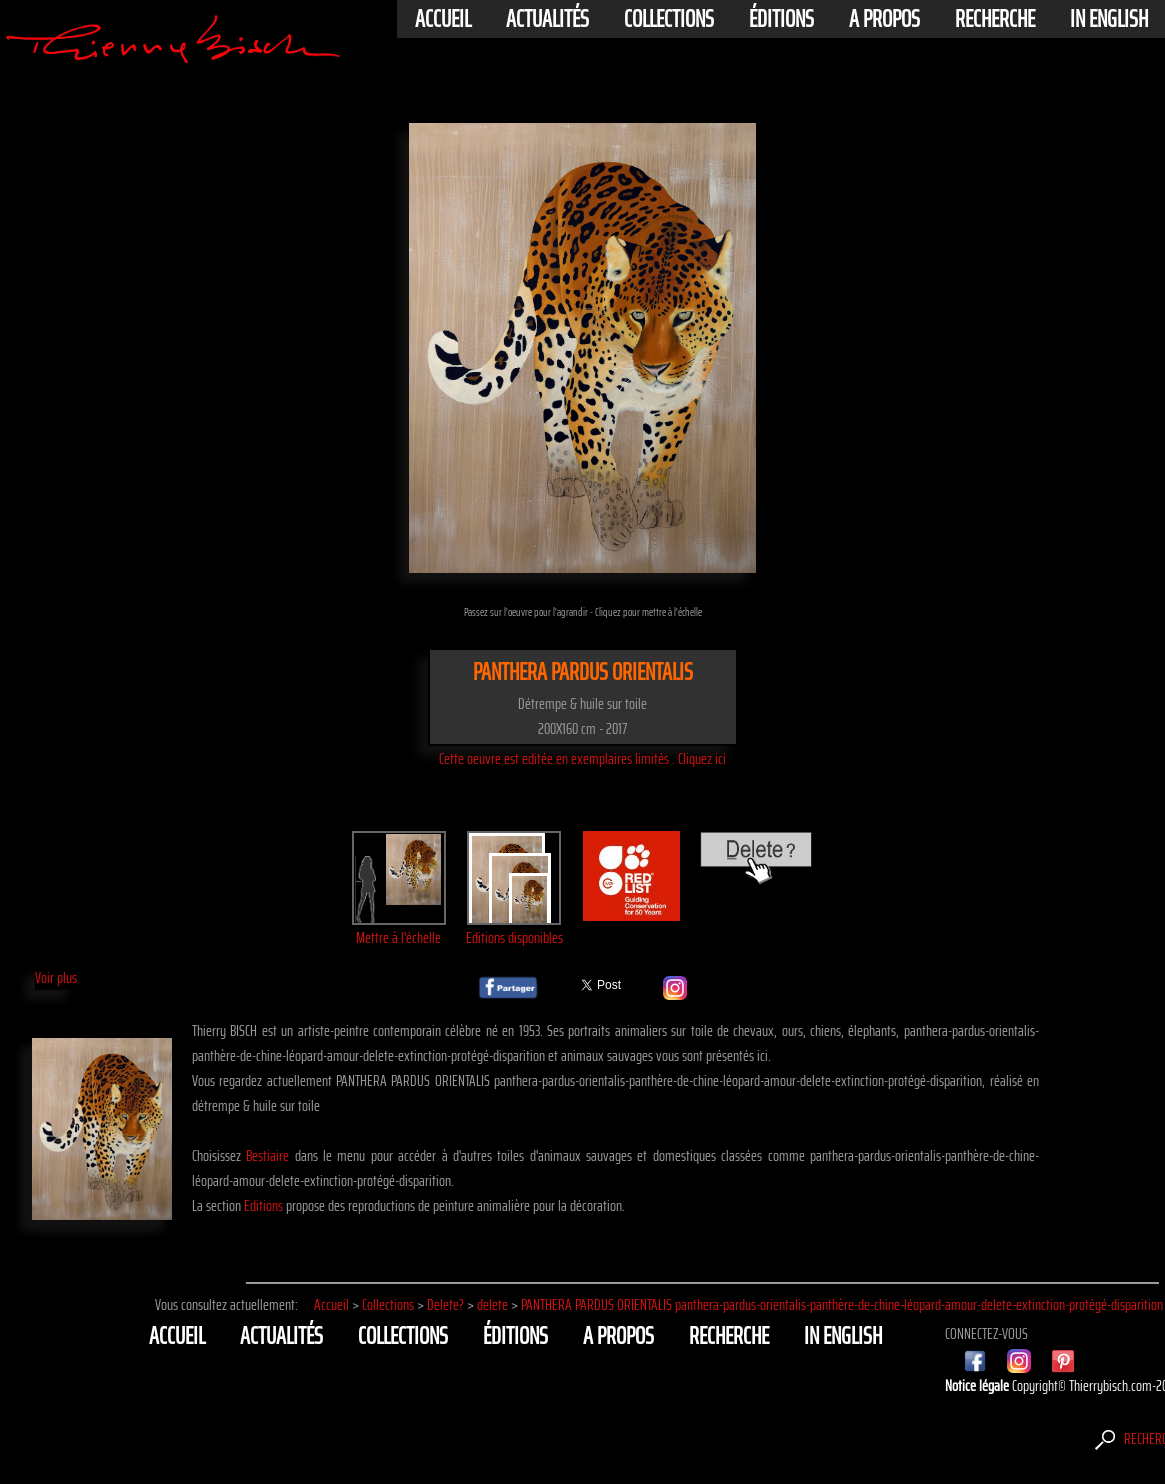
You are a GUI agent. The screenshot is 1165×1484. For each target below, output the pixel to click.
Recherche (995, 19)
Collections (669, 19)
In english (1109, 19)
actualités (547, 19)
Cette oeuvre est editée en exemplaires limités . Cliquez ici (582, 758)
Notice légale (978, 1385)
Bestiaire (267, 1155)
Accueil (443, 19)
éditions (781, 19)
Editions (263, 1205)
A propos (884, 19)
